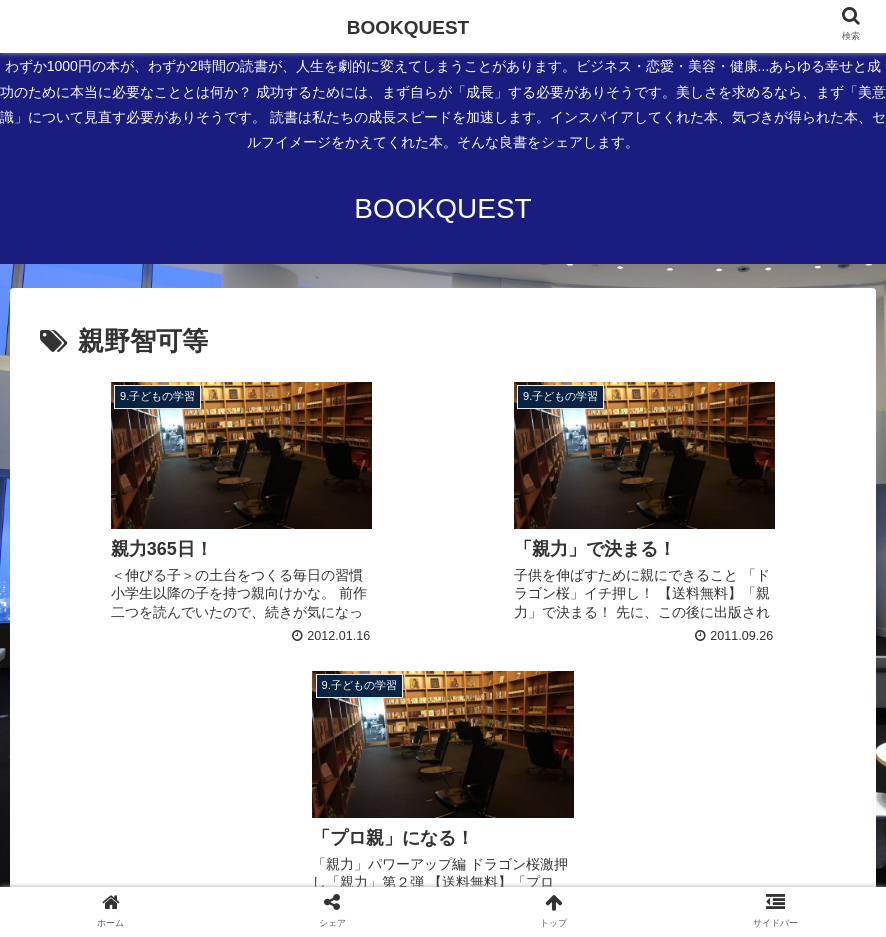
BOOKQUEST (408, 27)
